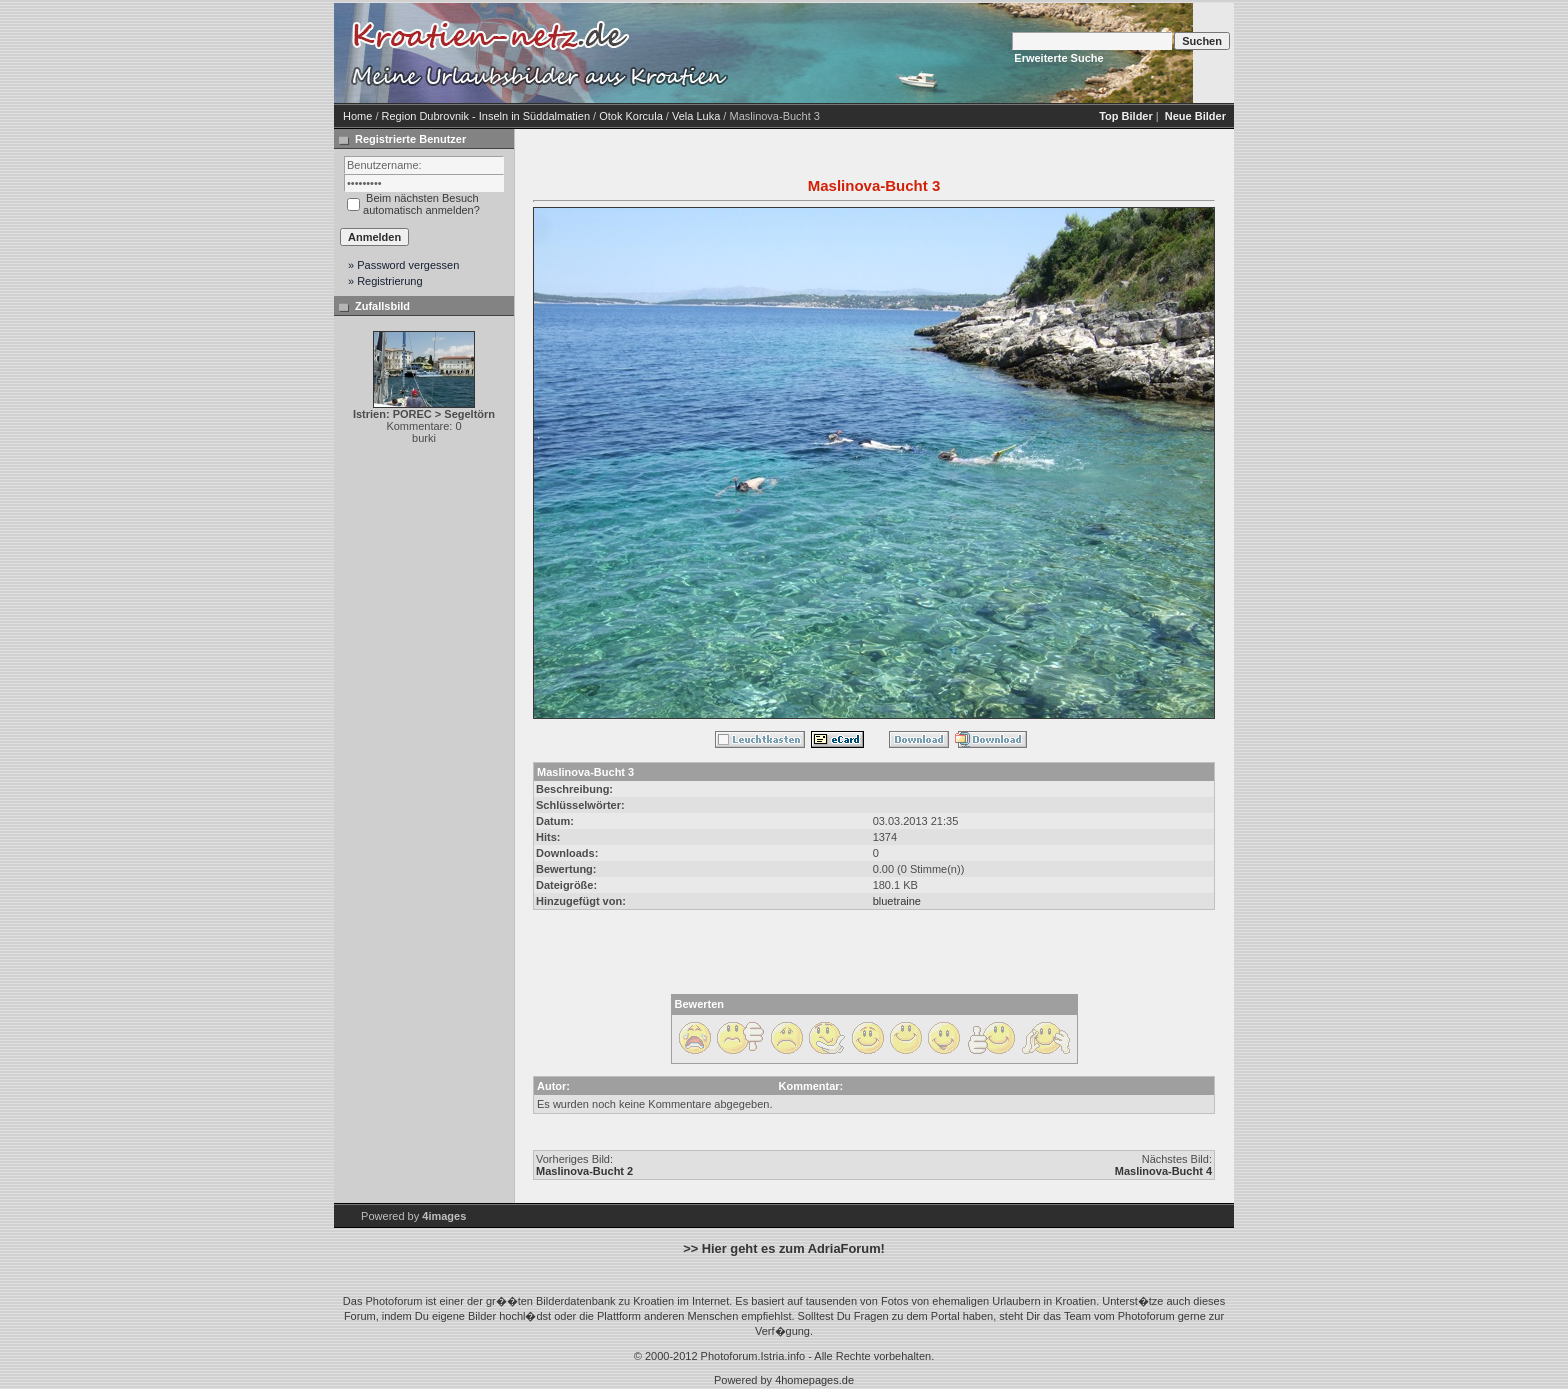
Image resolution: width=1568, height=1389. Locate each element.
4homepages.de (814, 1380)
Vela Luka (696, 116)
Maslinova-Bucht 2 (584, 1171)
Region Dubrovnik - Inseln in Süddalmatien (486, 116)
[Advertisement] (904, 53)
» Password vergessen (403, 265)
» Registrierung (385, 281)
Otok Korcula (631, 116)
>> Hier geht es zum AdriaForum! (784, 1248)
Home (357, 116)
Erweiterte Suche (1058, 58)
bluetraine (897, 901)
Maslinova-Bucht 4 (1163, 1171)
